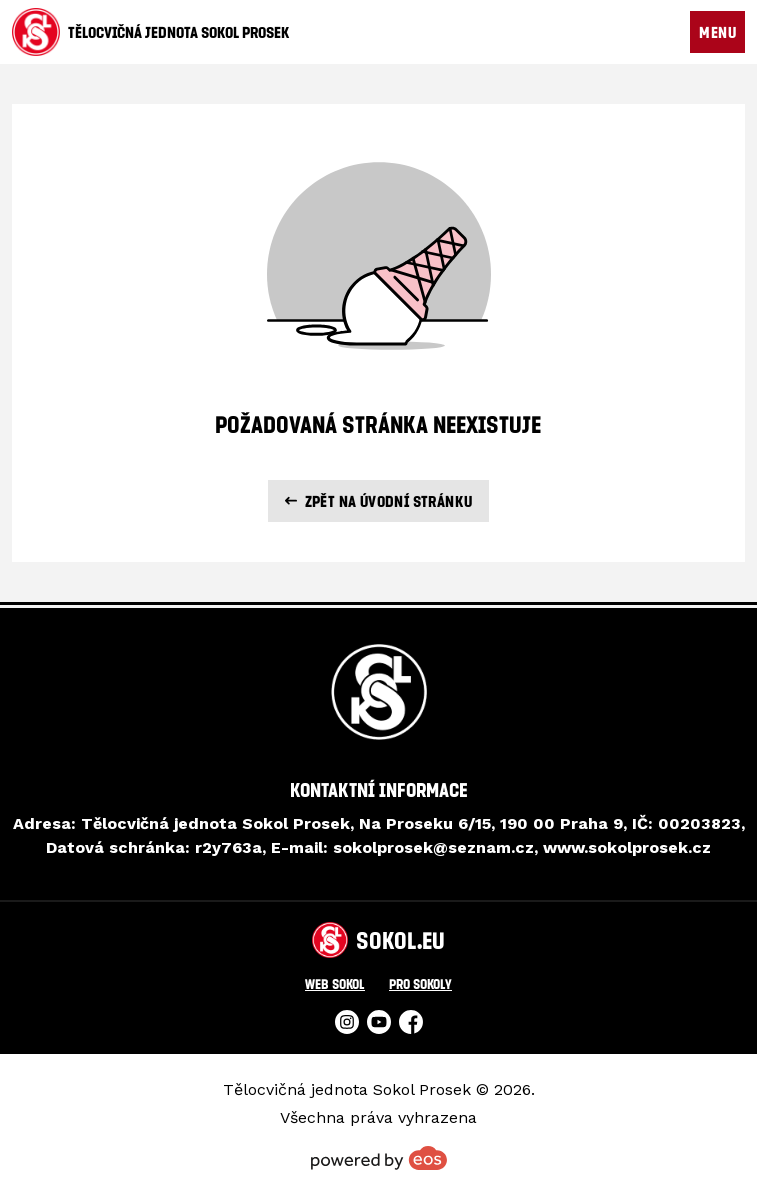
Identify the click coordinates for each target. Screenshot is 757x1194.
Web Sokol (335, 983)
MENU (717, 32)
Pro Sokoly (420, 983)
